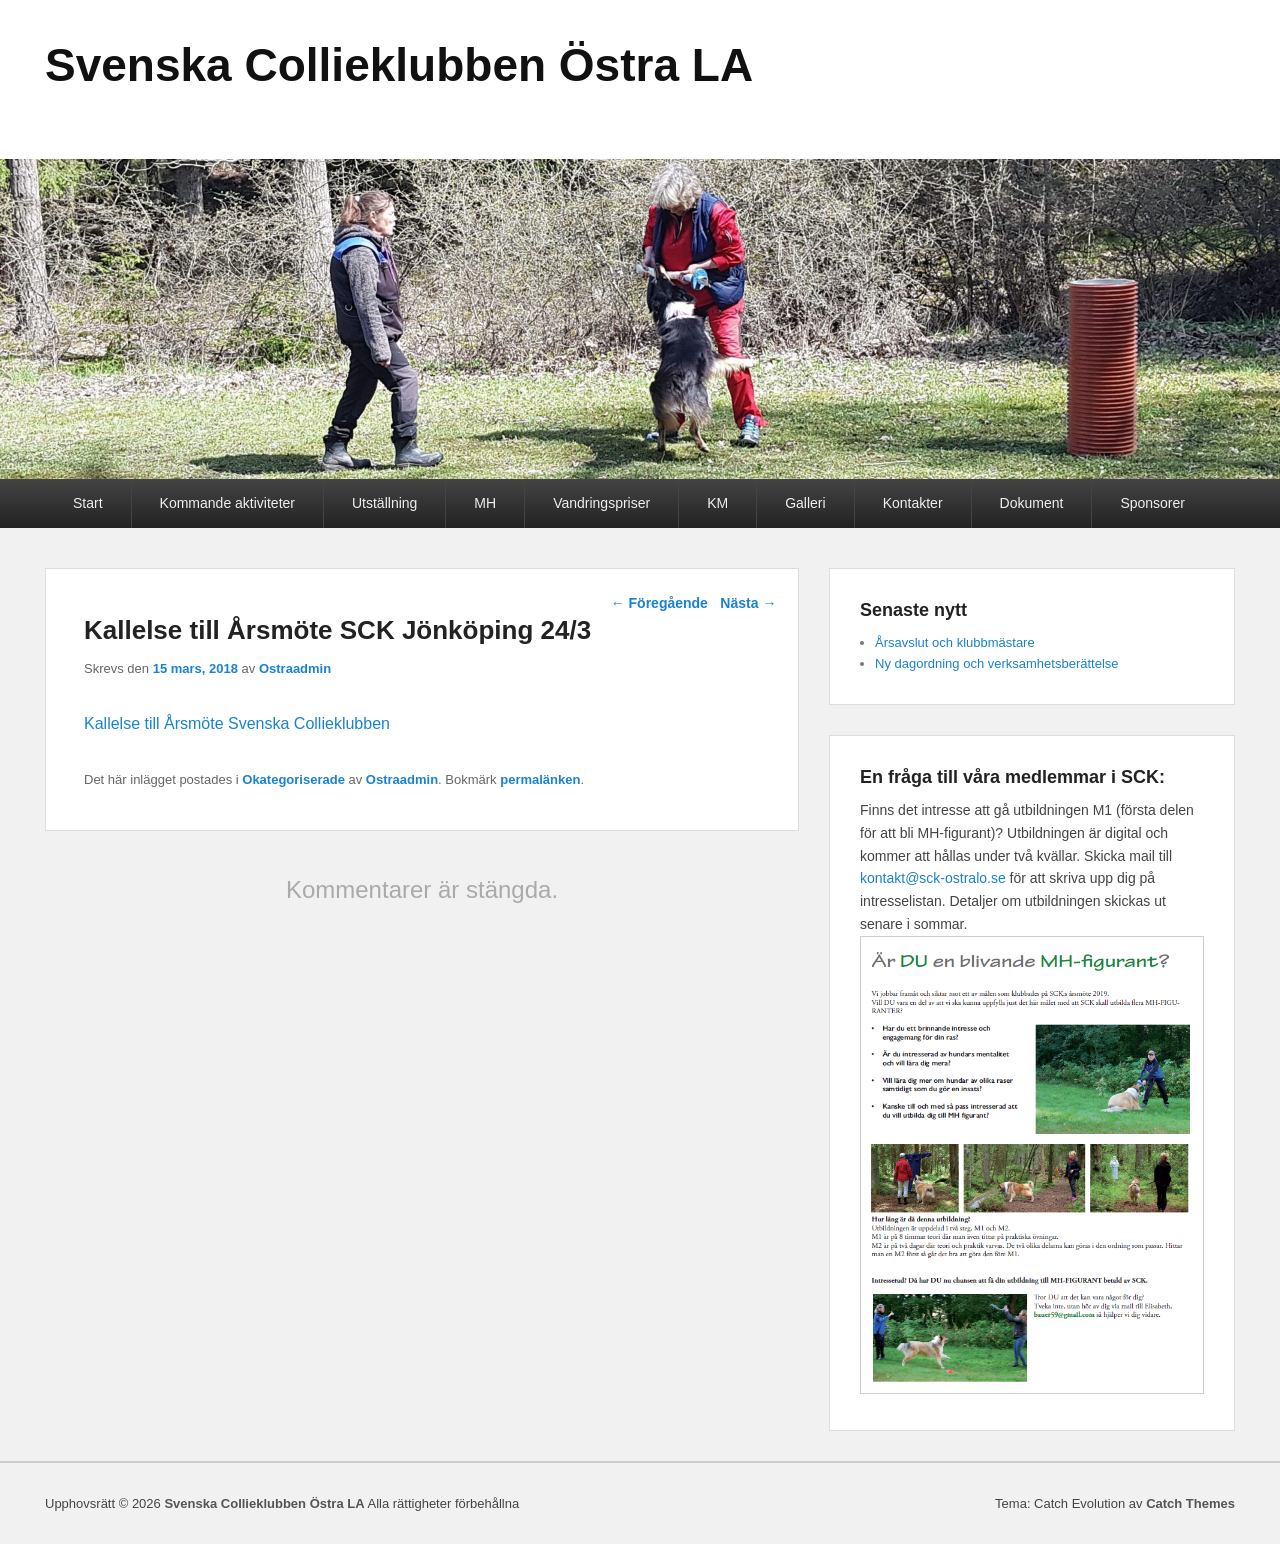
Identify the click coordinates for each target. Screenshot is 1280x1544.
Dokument (1032, 503)
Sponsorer (1152, 503)
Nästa (748, 603)
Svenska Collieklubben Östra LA (399, 65)
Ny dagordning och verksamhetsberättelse (997, 663)
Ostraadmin (295, 668)
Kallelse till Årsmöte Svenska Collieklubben (237, 723)
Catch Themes (1190, 1503)
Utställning (384, 503)
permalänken (540, 779)
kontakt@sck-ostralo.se (933, 878)
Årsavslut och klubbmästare (955, 642)
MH (485, 503)
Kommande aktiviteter (227, 503)
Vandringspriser (601, 503)
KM (717, 503)
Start (88, 503)
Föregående (659, 603)
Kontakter (913, 503)
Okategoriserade (293, 779)
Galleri (805, 503)
